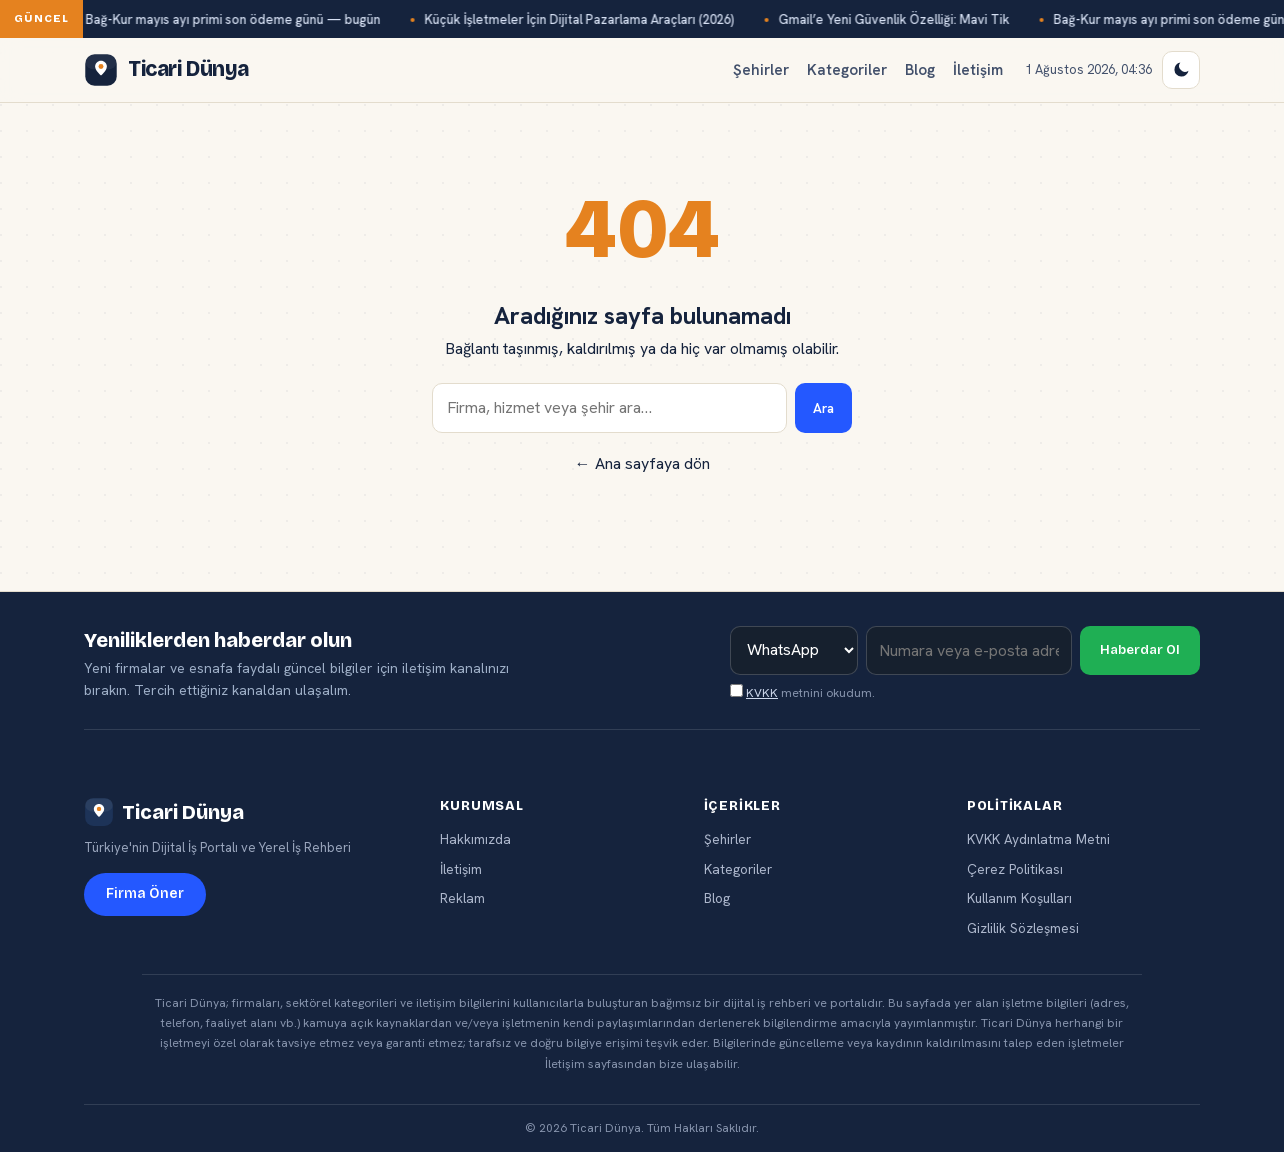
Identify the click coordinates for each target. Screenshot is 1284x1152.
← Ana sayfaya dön (642, 463)
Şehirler (761, 70)
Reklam (462, 898)
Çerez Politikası (1015, 869)
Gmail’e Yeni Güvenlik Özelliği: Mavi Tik (898, 19)
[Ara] (609, 408)
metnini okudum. (802, 692)
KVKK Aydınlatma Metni (1038, 839)
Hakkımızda (475, 839)
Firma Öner (145, 893)
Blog (920, 70)
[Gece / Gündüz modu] (1181, 70)
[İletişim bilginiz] (969, 651)
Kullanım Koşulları (1019, 898)
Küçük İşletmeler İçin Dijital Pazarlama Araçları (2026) (584, 19)
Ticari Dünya (164, 812)
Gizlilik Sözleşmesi (1023, 928)
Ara (823, 408)
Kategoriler (847, 70)
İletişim (978, 70)
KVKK (762, 693)
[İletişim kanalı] (794, 651)
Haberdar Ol (1140, 650)
